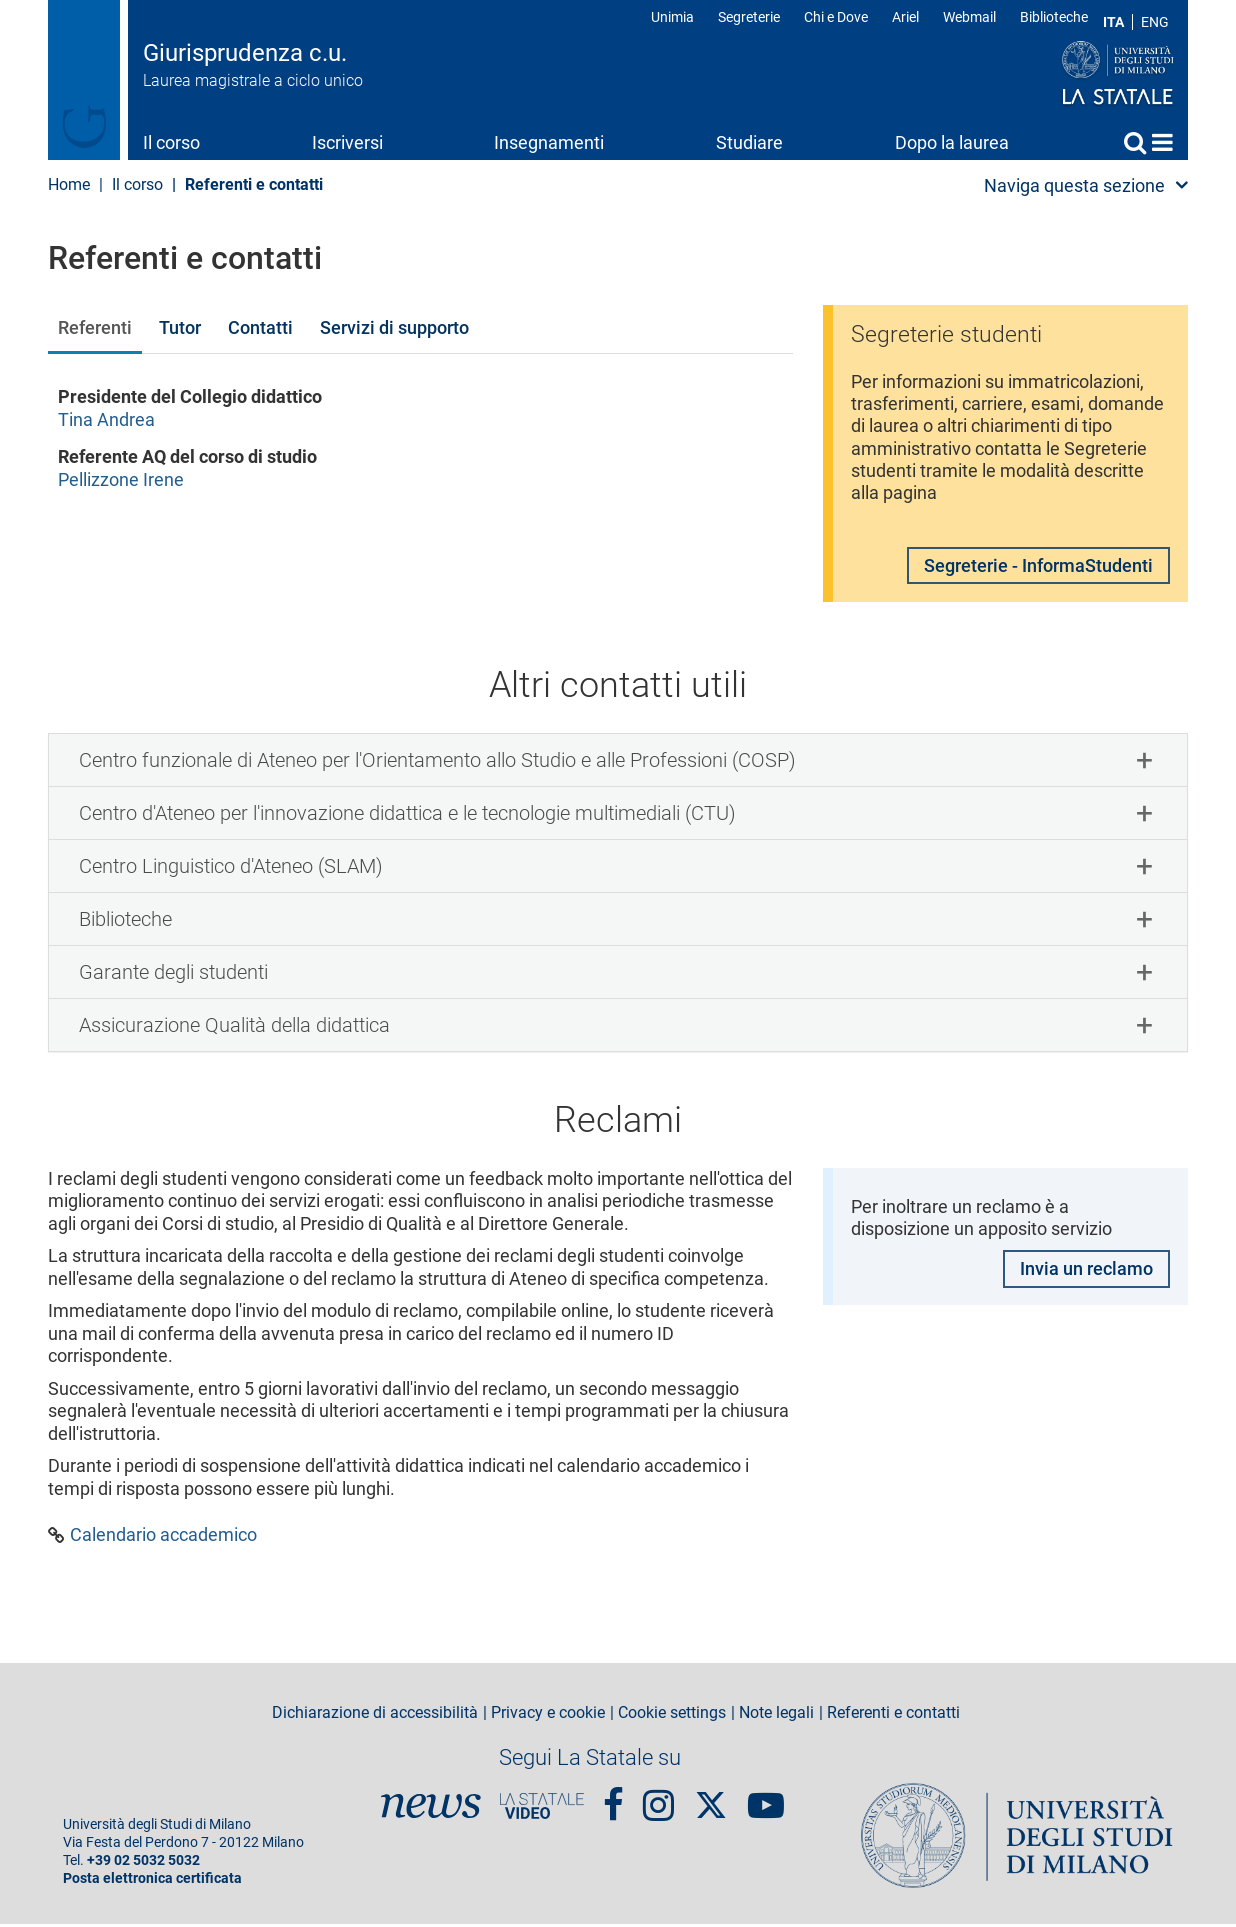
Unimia (672, 17)
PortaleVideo (542, 1809)
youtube (766, 1799)
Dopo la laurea (952, 142)
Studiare (749, 142)
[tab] (618, 763)
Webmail (969, 17)
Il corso (171, 142)
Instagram (658, 1799)
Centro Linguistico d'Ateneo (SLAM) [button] (231, 869)
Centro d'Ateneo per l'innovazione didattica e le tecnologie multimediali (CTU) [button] (407, 816)
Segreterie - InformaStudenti (1038, 567)
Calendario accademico (163, 1538)
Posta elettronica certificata (152, 1881)
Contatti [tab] (260, 327)
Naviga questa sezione (1074, 185)
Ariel (905, 17)
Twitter (711, 1798)
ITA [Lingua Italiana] (1113, 22)
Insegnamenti (549, 142)
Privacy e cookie (548, 1716)
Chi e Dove (836, 17)
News (431, 1809)
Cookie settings (672, 1716)
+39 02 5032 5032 (143, 1863)
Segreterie (749, 17)
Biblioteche (1054, 17)
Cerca (1135, 142)
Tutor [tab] (180, 327)
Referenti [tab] (95, 327)
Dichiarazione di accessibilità (375, 1716)
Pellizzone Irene (121, 479)
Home (1162, 142)
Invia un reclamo (1086, 1272)
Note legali (776, 1716)
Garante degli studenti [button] (173, 975)
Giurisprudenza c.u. (245, 53)
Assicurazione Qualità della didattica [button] (234, 1028)
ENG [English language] (1155, 22)
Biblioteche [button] (125, 922)
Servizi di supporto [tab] (394, 327)
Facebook (613, 1799)
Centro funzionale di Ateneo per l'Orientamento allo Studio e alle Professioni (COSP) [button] (437, 763)
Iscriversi (347, 142)
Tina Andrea (106, 419)
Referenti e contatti (893, 1716)
